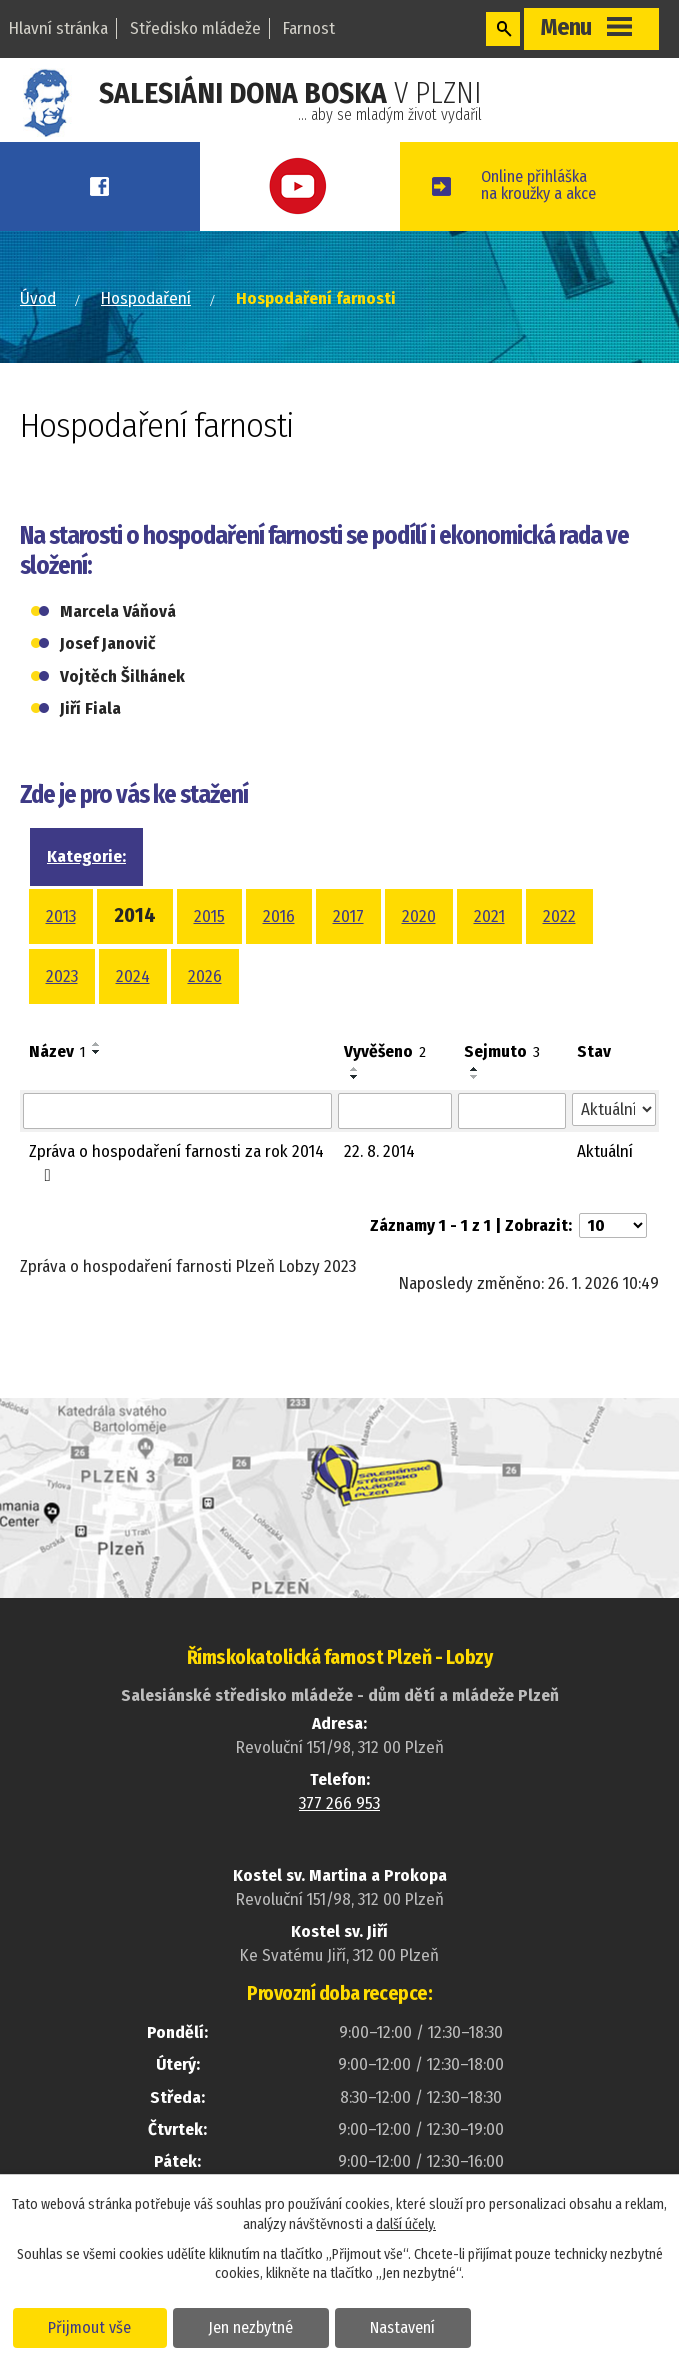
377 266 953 (339, 1837)
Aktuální (605, 1185)
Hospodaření (146, 332)
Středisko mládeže (195, 28)
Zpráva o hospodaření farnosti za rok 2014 (176, 1196)
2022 (559, 950)
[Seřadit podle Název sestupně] (97, 1086)
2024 (133, 1010)
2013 (61, 950)
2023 (62, 1010)
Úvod (38, 332)
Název (57, 1085)
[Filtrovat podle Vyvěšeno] (395, 1145)
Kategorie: (86, 890)
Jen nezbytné (257, 2326)
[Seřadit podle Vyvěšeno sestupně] (355, 1111)
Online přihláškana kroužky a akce (580, 203)
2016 (279, 950)
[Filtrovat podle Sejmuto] (512, 1145)
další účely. (406, 2223)
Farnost (309, 28)
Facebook (113, 186)
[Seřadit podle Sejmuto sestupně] (475, 1111)
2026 (205, 1010)
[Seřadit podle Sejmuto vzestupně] (475, 1103)
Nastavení (413, 2326)
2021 (489, 950)
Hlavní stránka (58, 28)
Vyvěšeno (385, 1085)
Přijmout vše (92, 2326)
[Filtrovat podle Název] (177, 1145)
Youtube (339, 186)
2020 (419, 950)
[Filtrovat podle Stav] (614, 1144)
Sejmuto (502, 1085)
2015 (209, 950)
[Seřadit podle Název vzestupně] (97, 1078)
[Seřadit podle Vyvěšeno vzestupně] (355, 1103)
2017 (348, 950)
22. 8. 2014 (379, 1185)
